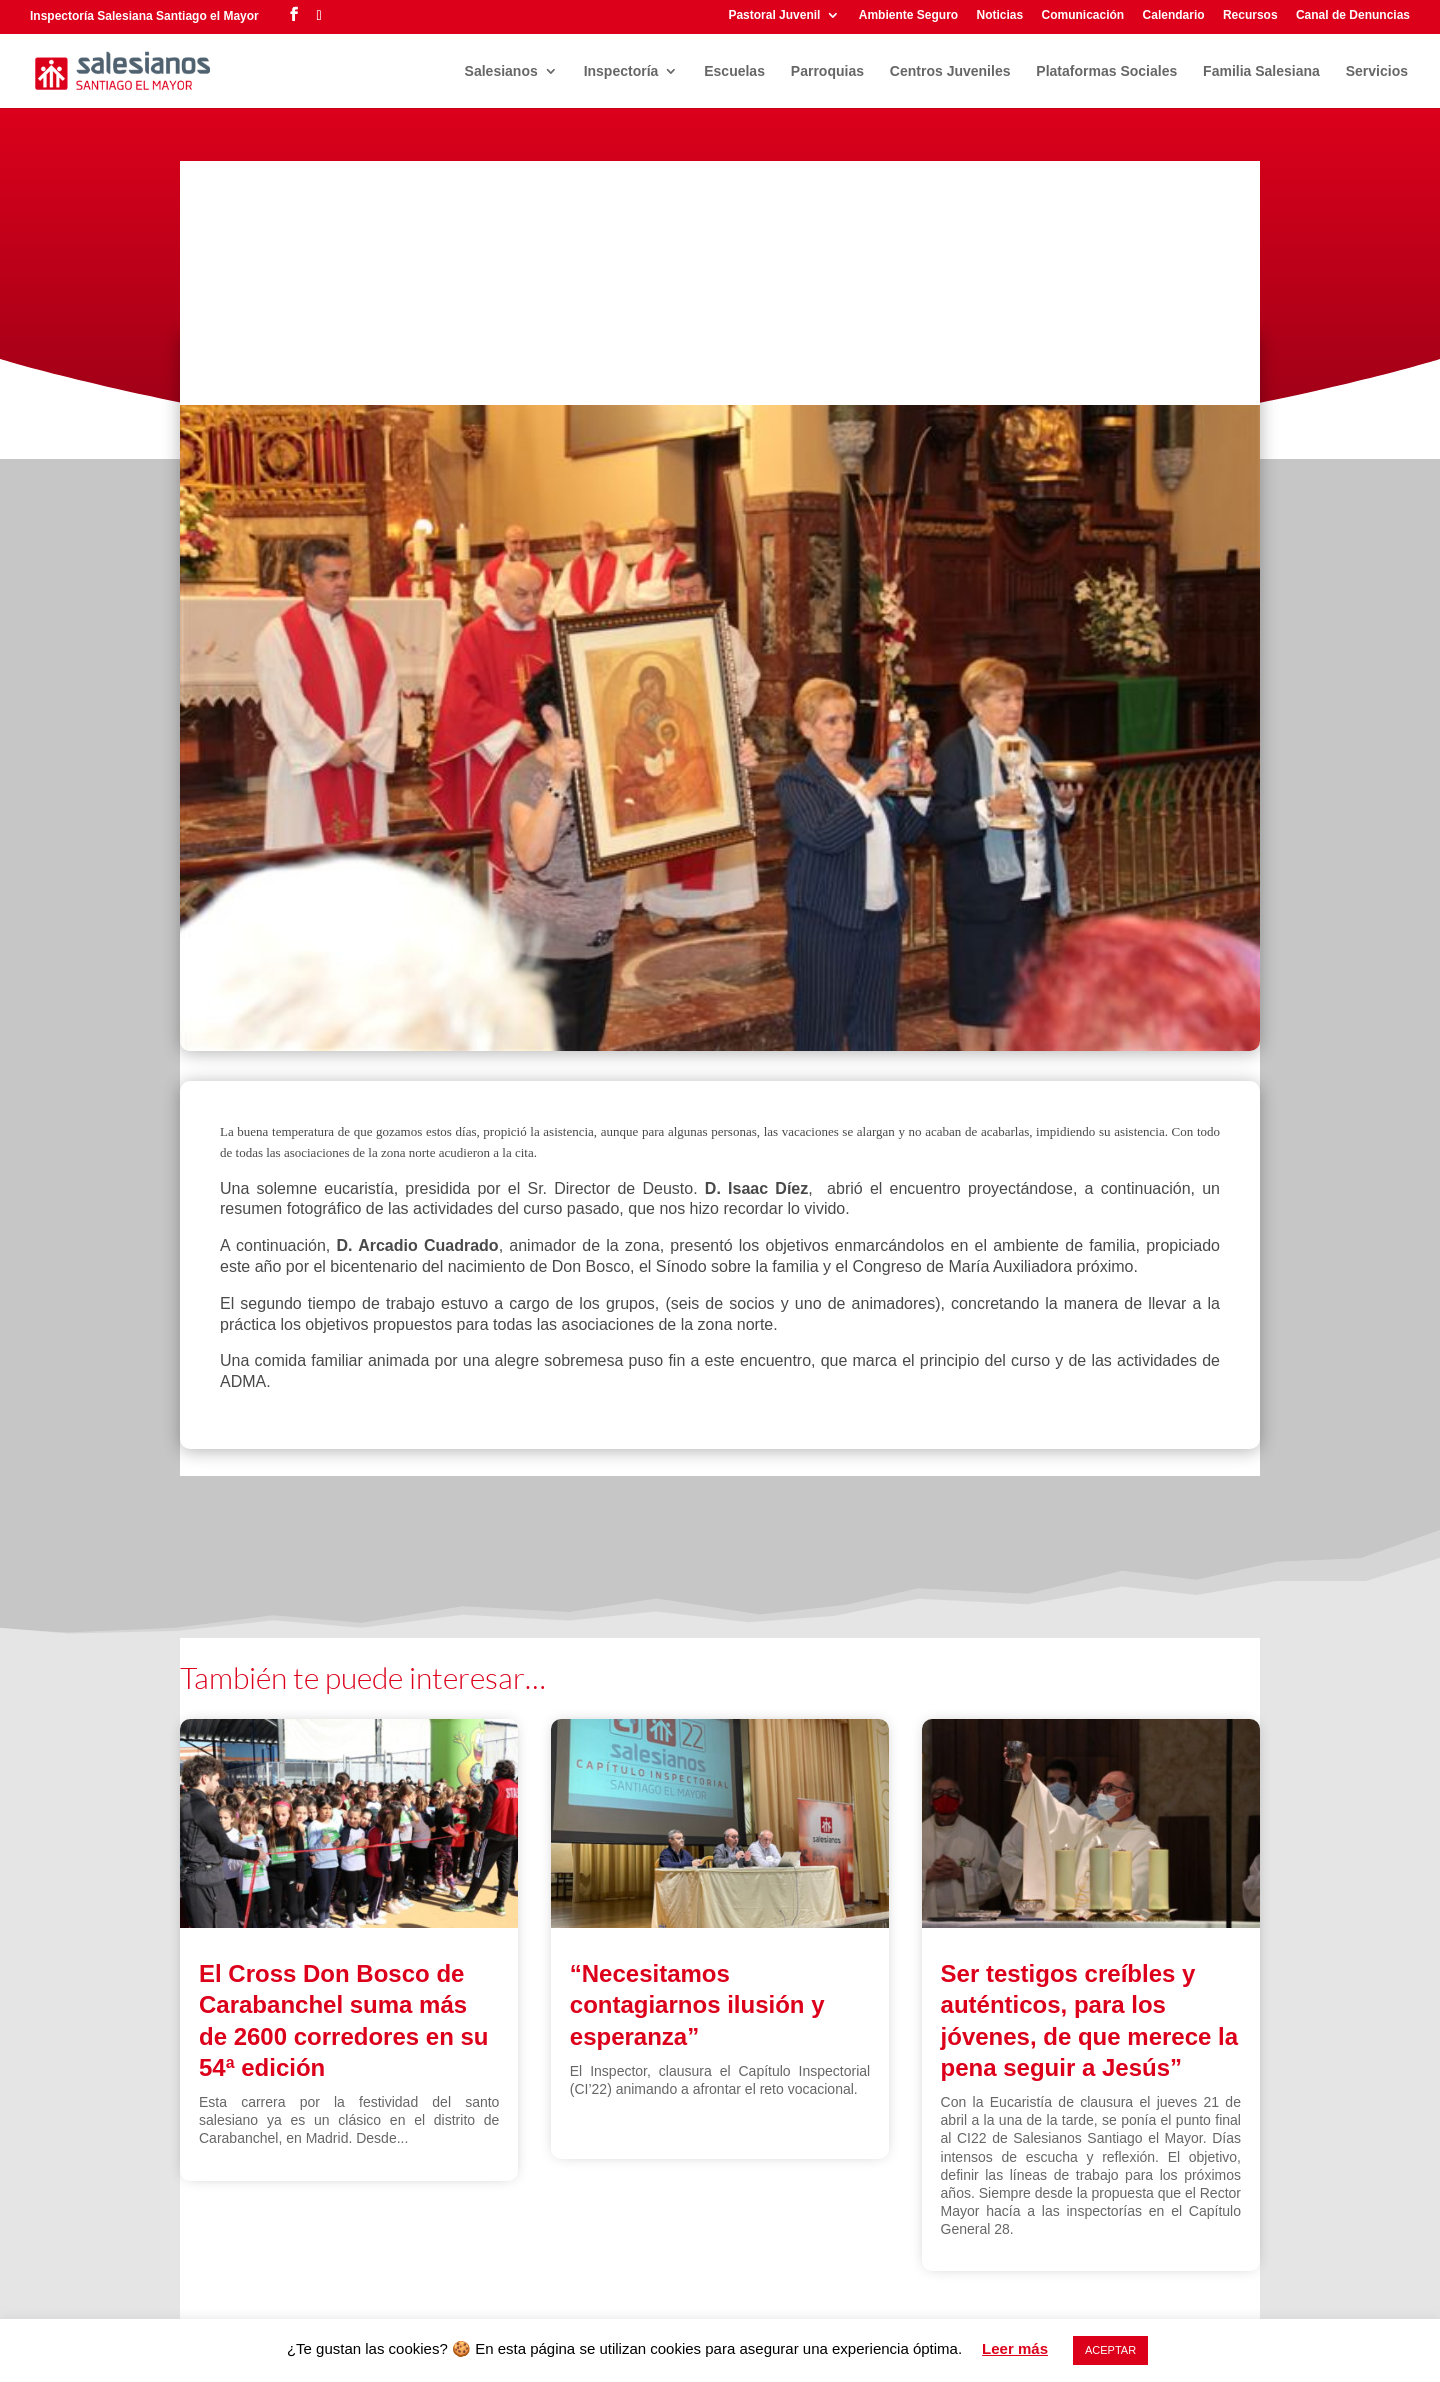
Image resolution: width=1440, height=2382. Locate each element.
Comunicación (1083, 15)
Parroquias (827, 71)
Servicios (1377, 71)
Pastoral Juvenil (774, 15)
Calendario (1174, 15)
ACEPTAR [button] (1110, 2350)
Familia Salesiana (1261, 71)
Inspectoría (621, 71)
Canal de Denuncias (1353, 15)
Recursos (1250, 15)
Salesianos (501, 71)
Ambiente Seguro (908, 15)
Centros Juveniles (950, 71)
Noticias (999, 15)
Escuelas (734, 71)
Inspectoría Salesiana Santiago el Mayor (144, 16)
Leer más (1015, 2348)
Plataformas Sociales (1106, 71)
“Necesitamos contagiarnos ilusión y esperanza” (697, 2004)
